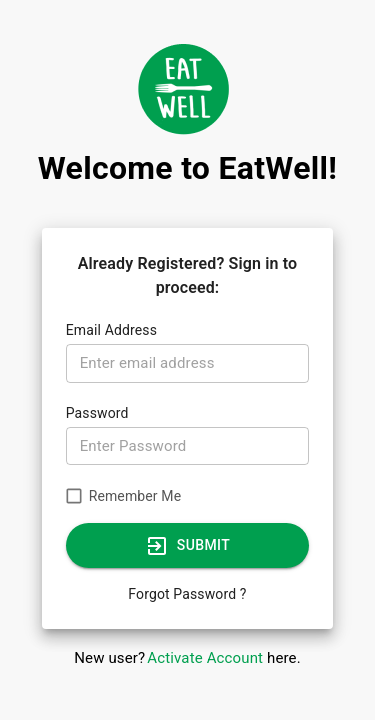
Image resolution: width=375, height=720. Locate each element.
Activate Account (205, 658)
